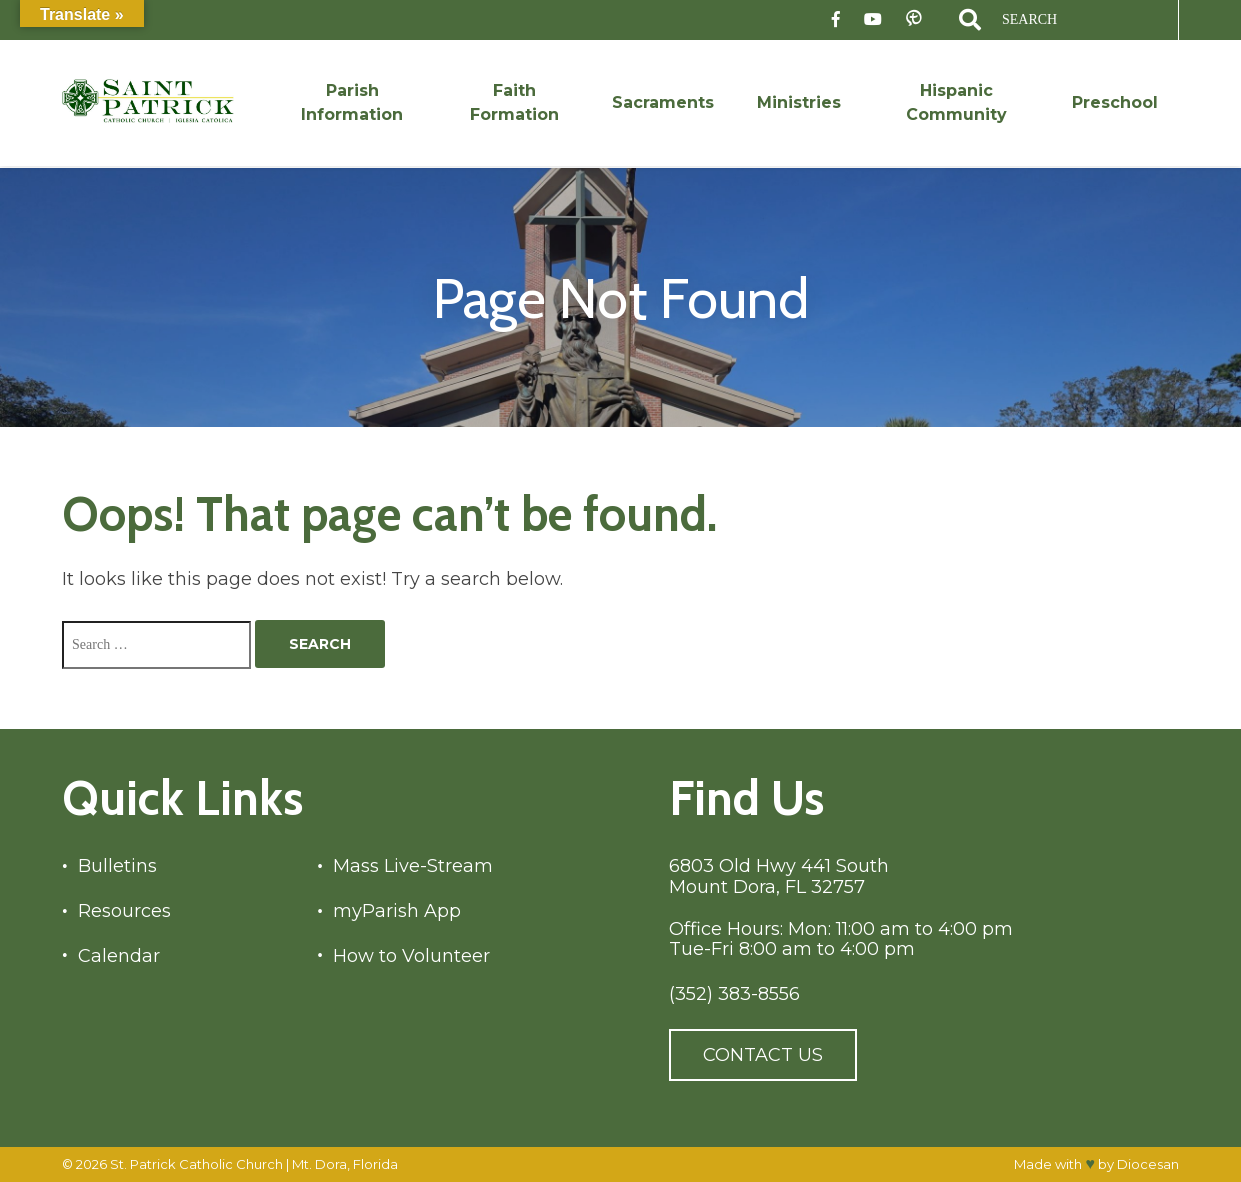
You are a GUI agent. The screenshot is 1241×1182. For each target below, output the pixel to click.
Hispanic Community (956, 102)
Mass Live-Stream (413, 866)
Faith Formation (514, 102)
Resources (124, 911)
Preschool (1115, 102)
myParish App (397, 911)
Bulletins (117, 866)
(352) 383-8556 (734, 994)
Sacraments (663, 102)
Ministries (799, 102)
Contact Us (763, 1055)
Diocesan (1148, 1164)
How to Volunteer (411, 956)
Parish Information (352, 102)
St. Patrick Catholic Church (196, 1164)
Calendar (119, 956)
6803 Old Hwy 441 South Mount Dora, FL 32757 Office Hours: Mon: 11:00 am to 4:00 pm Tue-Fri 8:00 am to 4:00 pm (841, 907)
